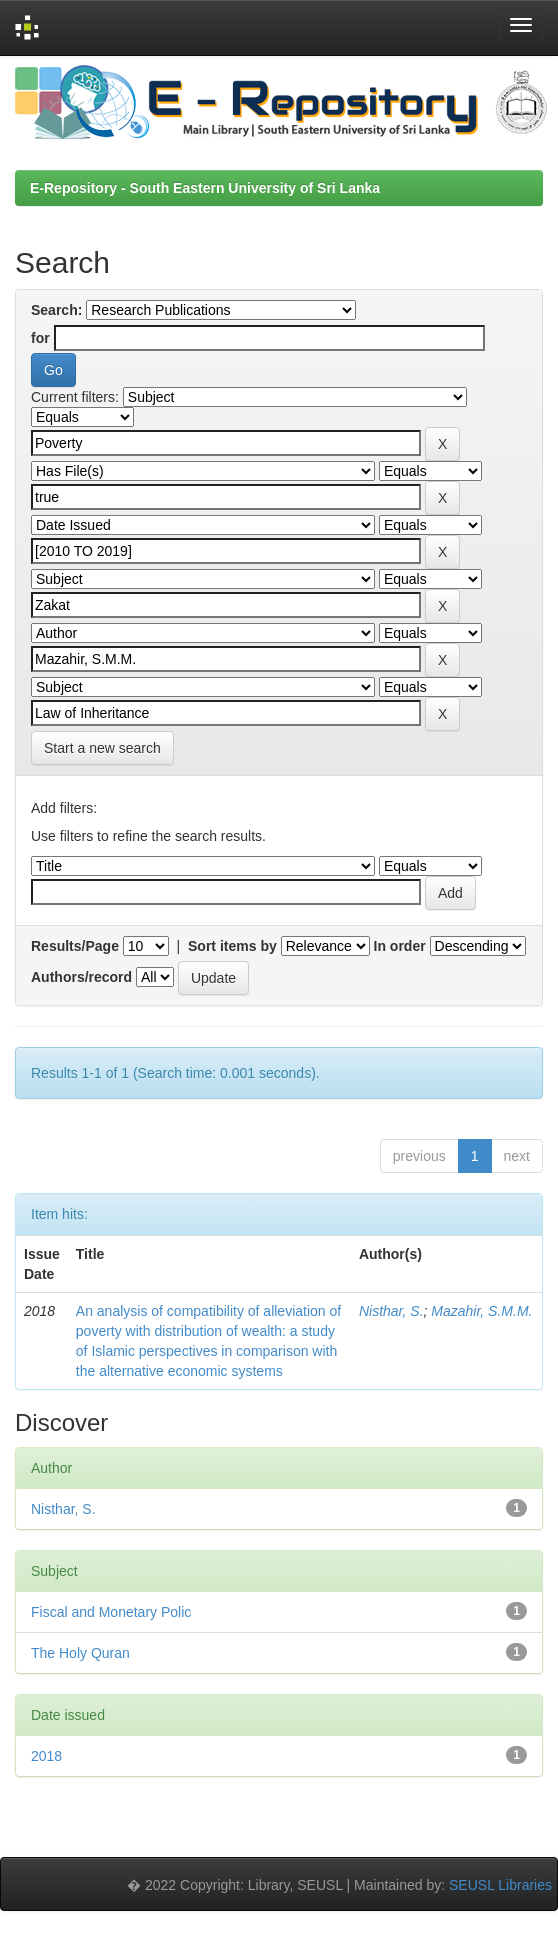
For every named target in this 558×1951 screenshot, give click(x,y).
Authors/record (81, 977)
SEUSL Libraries (500, 1885)
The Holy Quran (80, 1653)
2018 (46, 1756)
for (40, 338)
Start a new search (102, 748)
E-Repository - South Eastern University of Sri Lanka (205, 188)
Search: (56, 310)
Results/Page (75, 946)
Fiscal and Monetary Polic (111, 1612)
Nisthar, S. (391, 1311)
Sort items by (232, 946)
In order (400, 946)
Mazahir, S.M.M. (481, 1311)
